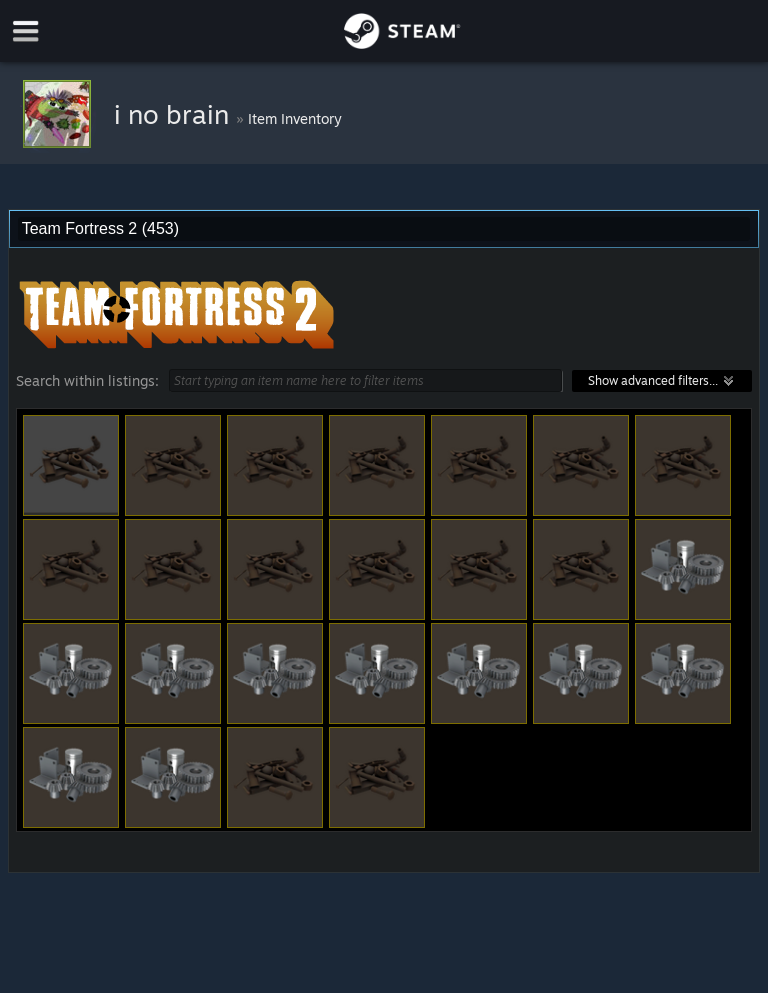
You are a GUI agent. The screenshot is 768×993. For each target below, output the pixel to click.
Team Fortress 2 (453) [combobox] (100, 228)
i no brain (175, 114)
